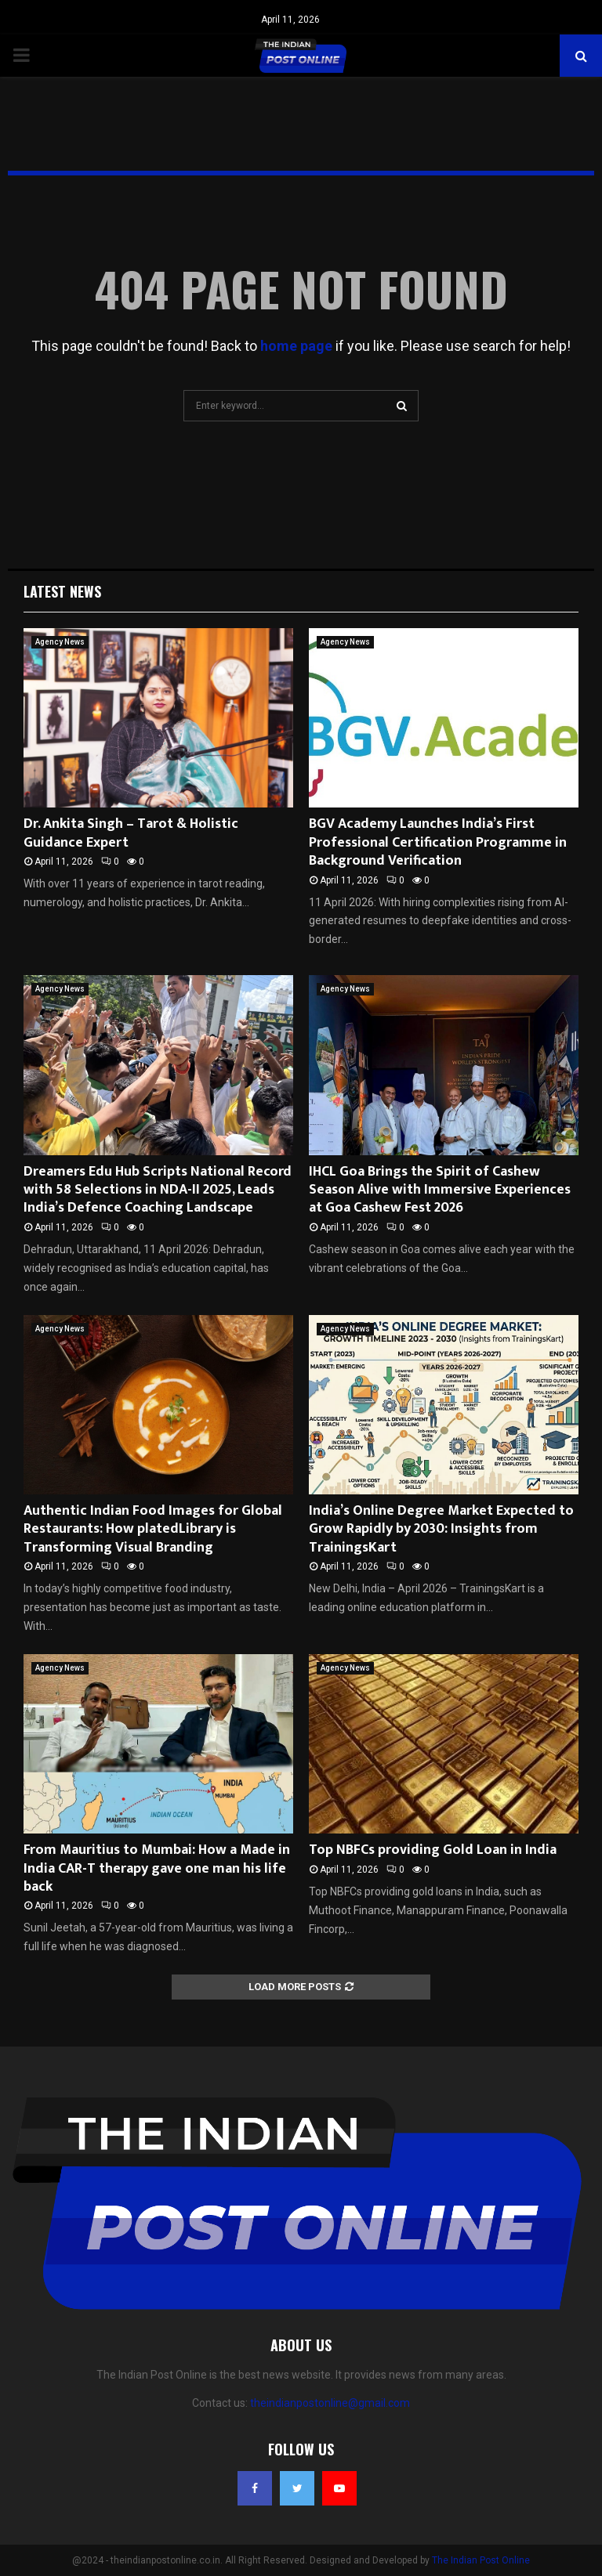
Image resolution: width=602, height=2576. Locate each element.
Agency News (60, 642)
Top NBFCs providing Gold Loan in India (433, 1850)
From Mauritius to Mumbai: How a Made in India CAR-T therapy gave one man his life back (157, 1868)
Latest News (62, 591)
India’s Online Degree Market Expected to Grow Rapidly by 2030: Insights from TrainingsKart (441, 1529)
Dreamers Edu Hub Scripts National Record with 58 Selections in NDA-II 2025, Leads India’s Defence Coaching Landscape (158, 1190)
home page (296, 346)
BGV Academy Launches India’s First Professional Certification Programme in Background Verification (438, 842)
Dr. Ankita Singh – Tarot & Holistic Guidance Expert (131, 833)
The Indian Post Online (481, 2560)
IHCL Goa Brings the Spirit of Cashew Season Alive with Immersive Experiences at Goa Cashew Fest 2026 (440, 1190)
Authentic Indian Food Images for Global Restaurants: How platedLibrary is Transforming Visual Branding (153, 1529)
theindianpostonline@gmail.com (330, 2403)
